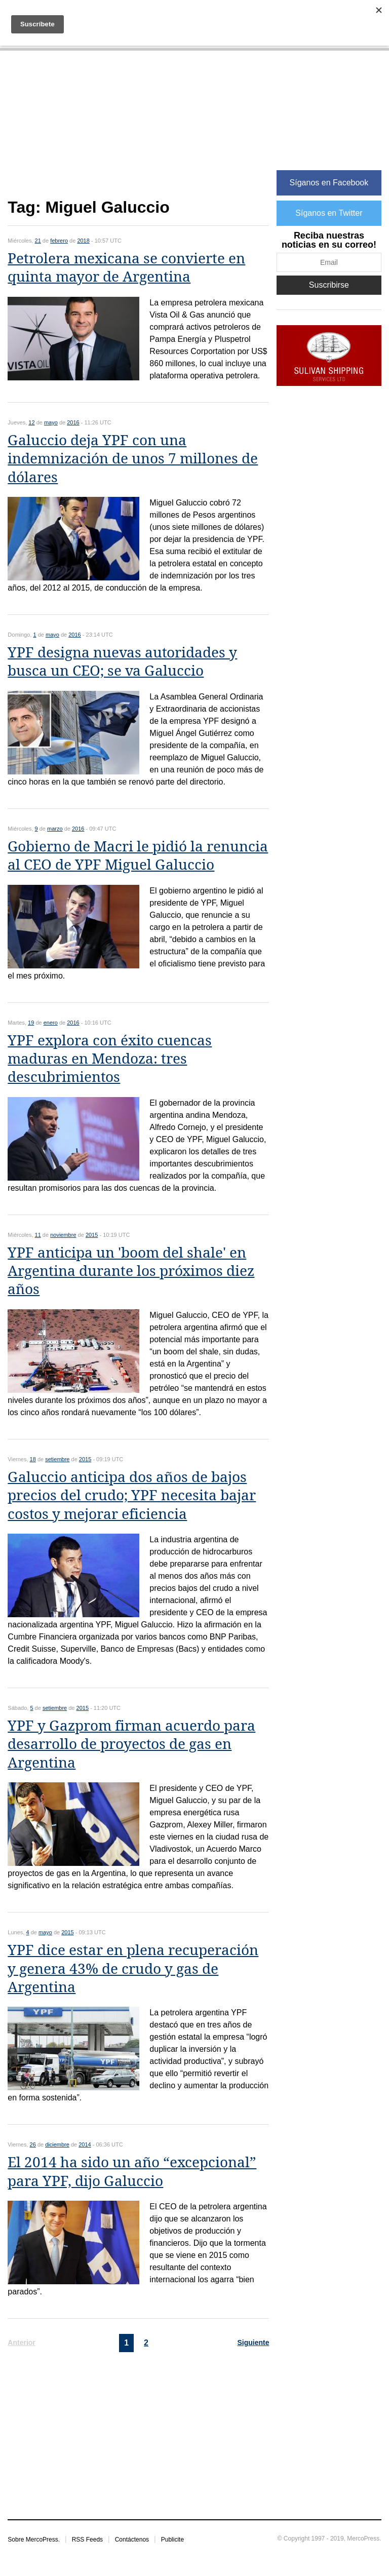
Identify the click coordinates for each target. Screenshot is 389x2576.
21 (38, 241)
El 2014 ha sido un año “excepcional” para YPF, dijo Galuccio (132, 2172)
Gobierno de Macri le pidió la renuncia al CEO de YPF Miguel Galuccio (138, 856)
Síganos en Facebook (329, 182)
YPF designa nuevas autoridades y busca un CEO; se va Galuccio (122, 662)
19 (31, 1023)
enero (51, 1023)
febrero (59, 241)
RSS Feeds (87, 2539)
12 (31, 422)
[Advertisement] (138, 130)
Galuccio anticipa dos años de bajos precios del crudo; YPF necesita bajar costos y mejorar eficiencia (132, 1495)
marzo (55, 829)
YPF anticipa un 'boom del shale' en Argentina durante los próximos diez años (131, 1271)
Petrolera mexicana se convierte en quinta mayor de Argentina (126, 268)
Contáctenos (132, 2539)
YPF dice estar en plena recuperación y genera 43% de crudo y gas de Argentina (133, 1968)
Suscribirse (329, 285)
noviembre (63, 1235)
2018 (83, 241)
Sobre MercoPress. (34, 2539)
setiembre (57, 1459)
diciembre (57, 2144)
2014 (85, 2144)
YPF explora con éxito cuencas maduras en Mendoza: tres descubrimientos (110, 1059)
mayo (51, 422)
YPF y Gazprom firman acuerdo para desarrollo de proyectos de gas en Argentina (131, 1744)
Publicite (172, 2539)
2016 (73, 422)
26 (33, 2144)
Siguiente (253, 2342)
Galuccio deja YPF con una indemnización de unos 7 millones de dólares (133, 459)
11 (38, 1235)
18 (33, 1459)
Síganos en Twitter (328, 213)
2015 (92, 1235)
